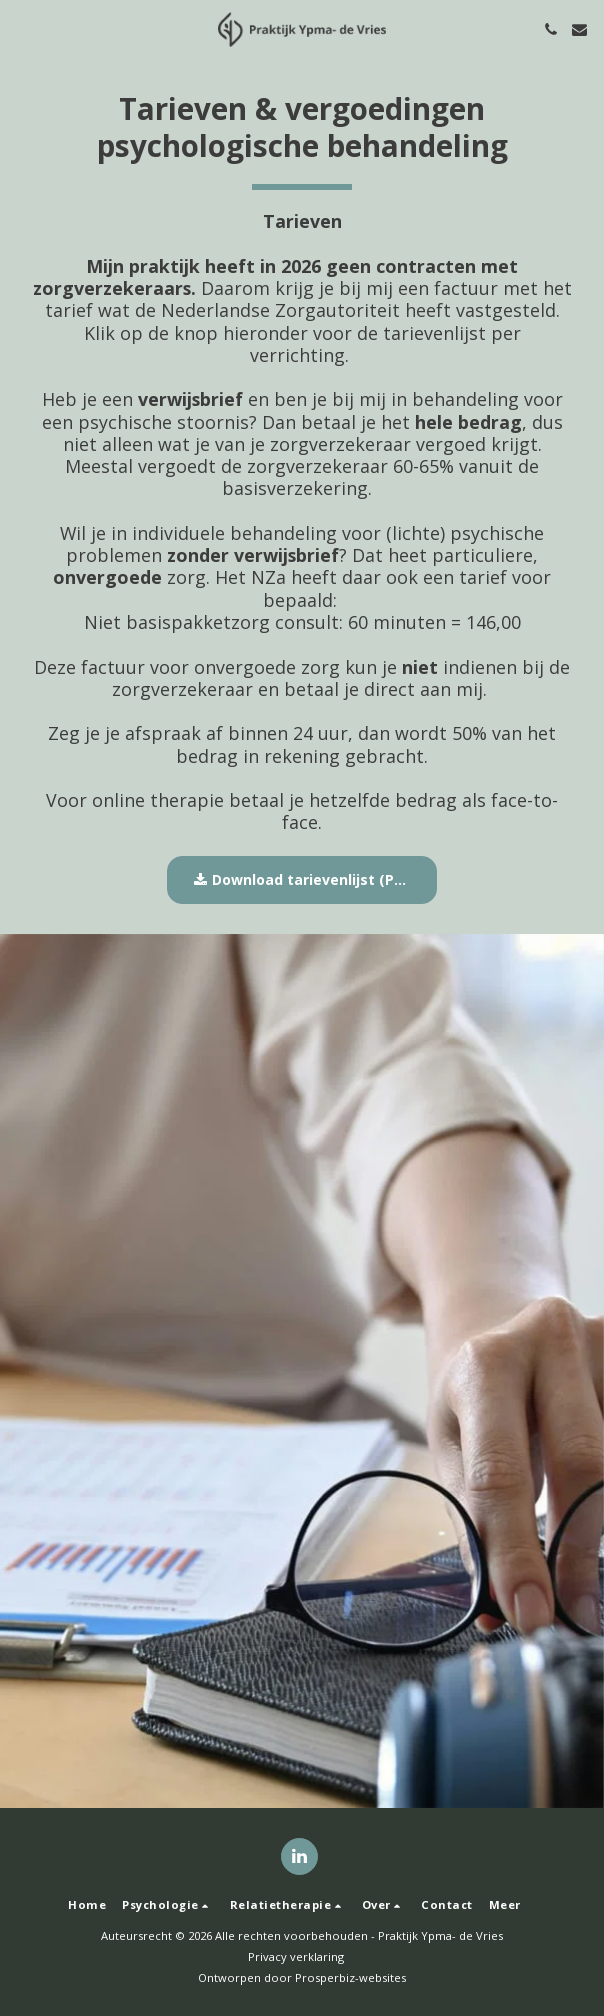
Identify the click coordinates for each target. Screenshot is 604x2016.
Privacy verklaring (296, 1956)
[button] (22, 28)
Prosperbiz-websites (350, 1977)
